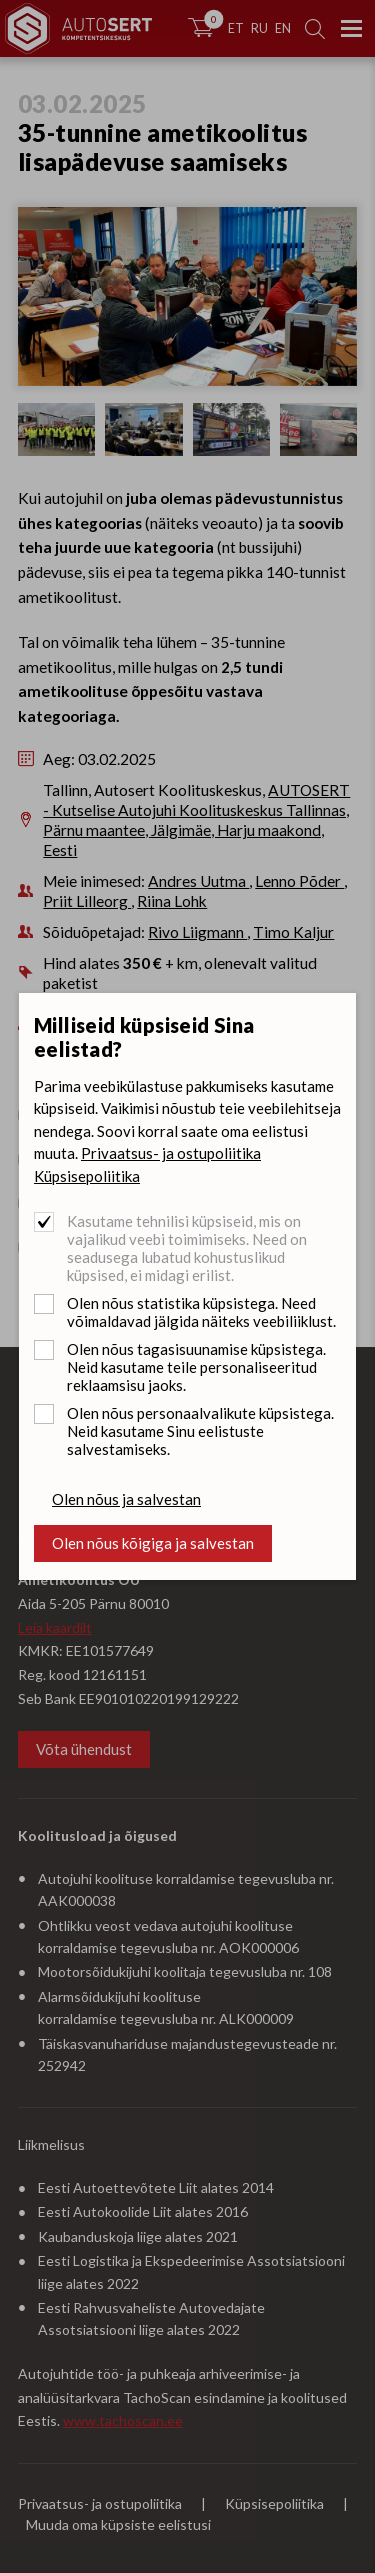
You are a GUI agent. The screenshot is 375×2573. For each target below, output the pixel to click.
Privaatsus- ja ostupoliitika (171, 1153)
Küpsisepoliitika (87, 1176)
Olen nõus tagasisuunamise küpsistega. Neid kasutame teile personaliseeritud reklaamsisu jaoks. (196, 1367)
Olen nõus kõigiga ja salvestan (153, 1543)
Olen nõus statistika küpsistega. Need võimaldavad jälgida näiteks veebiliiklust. (201, 1312)
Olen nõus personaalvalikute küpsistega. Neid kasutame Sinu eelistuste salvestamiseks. (200, 1431)
